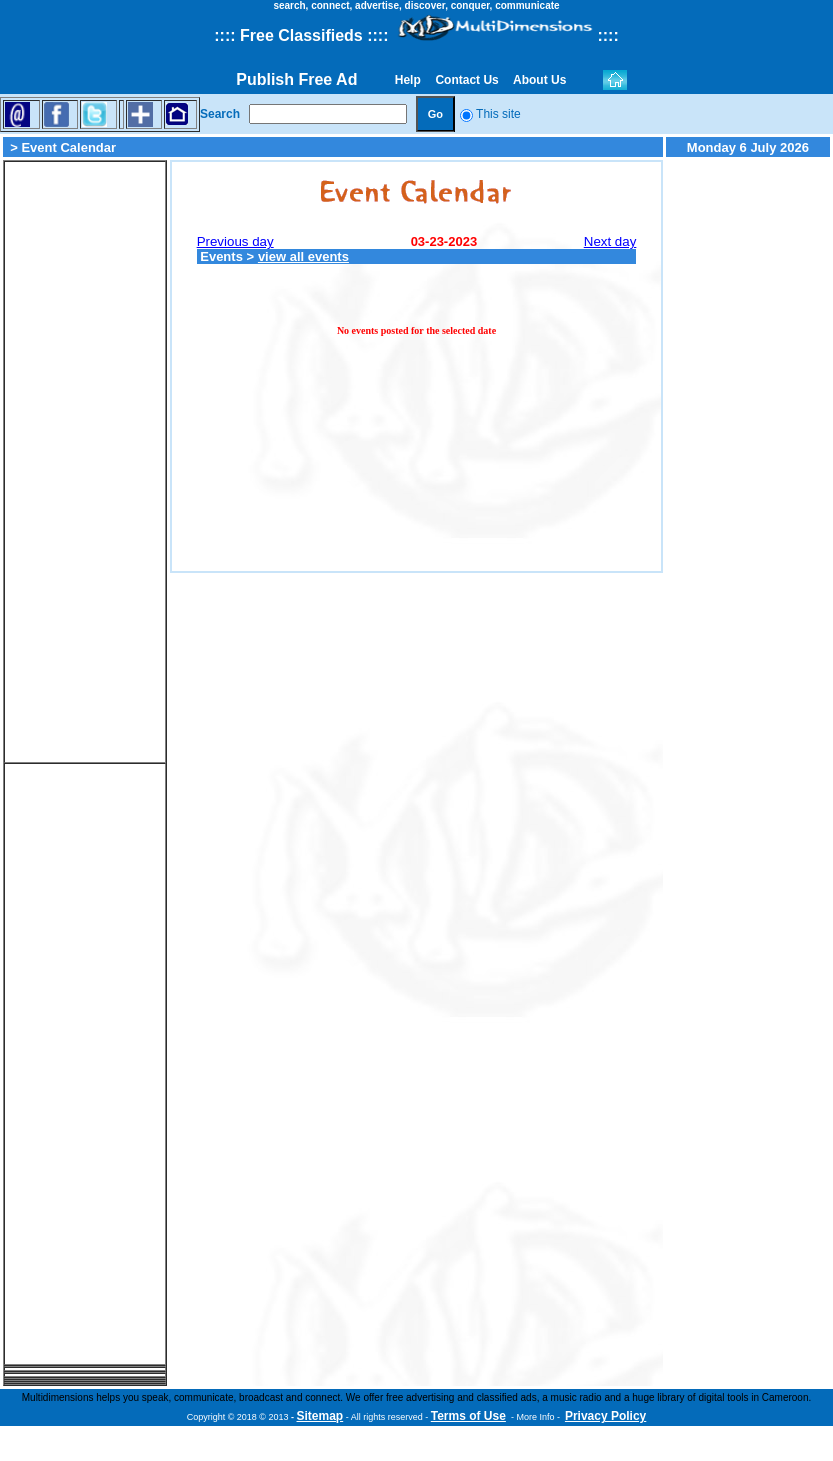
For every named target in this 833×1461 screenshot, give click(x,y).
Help (407, 80)
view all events (303, 256)
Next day (610, 241)
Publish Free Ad (296, 79)
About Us (540, 80)
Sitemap (320, 1416)
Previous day (235, 241)
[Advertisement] (85, 462)
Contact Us (467, 80)
